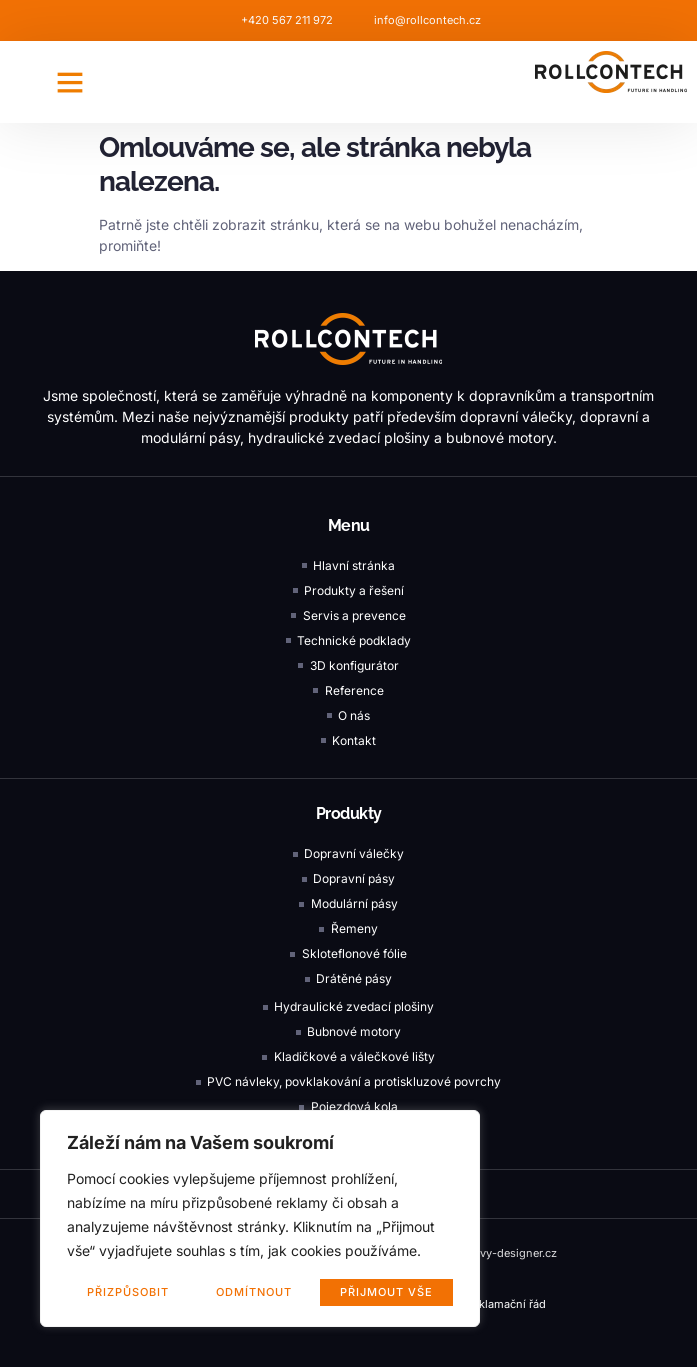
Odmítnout (255, 1292)
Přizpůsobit (128, 1292)
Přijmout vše (386, 1292)
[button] (70, 82)
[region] (260, 1218)
